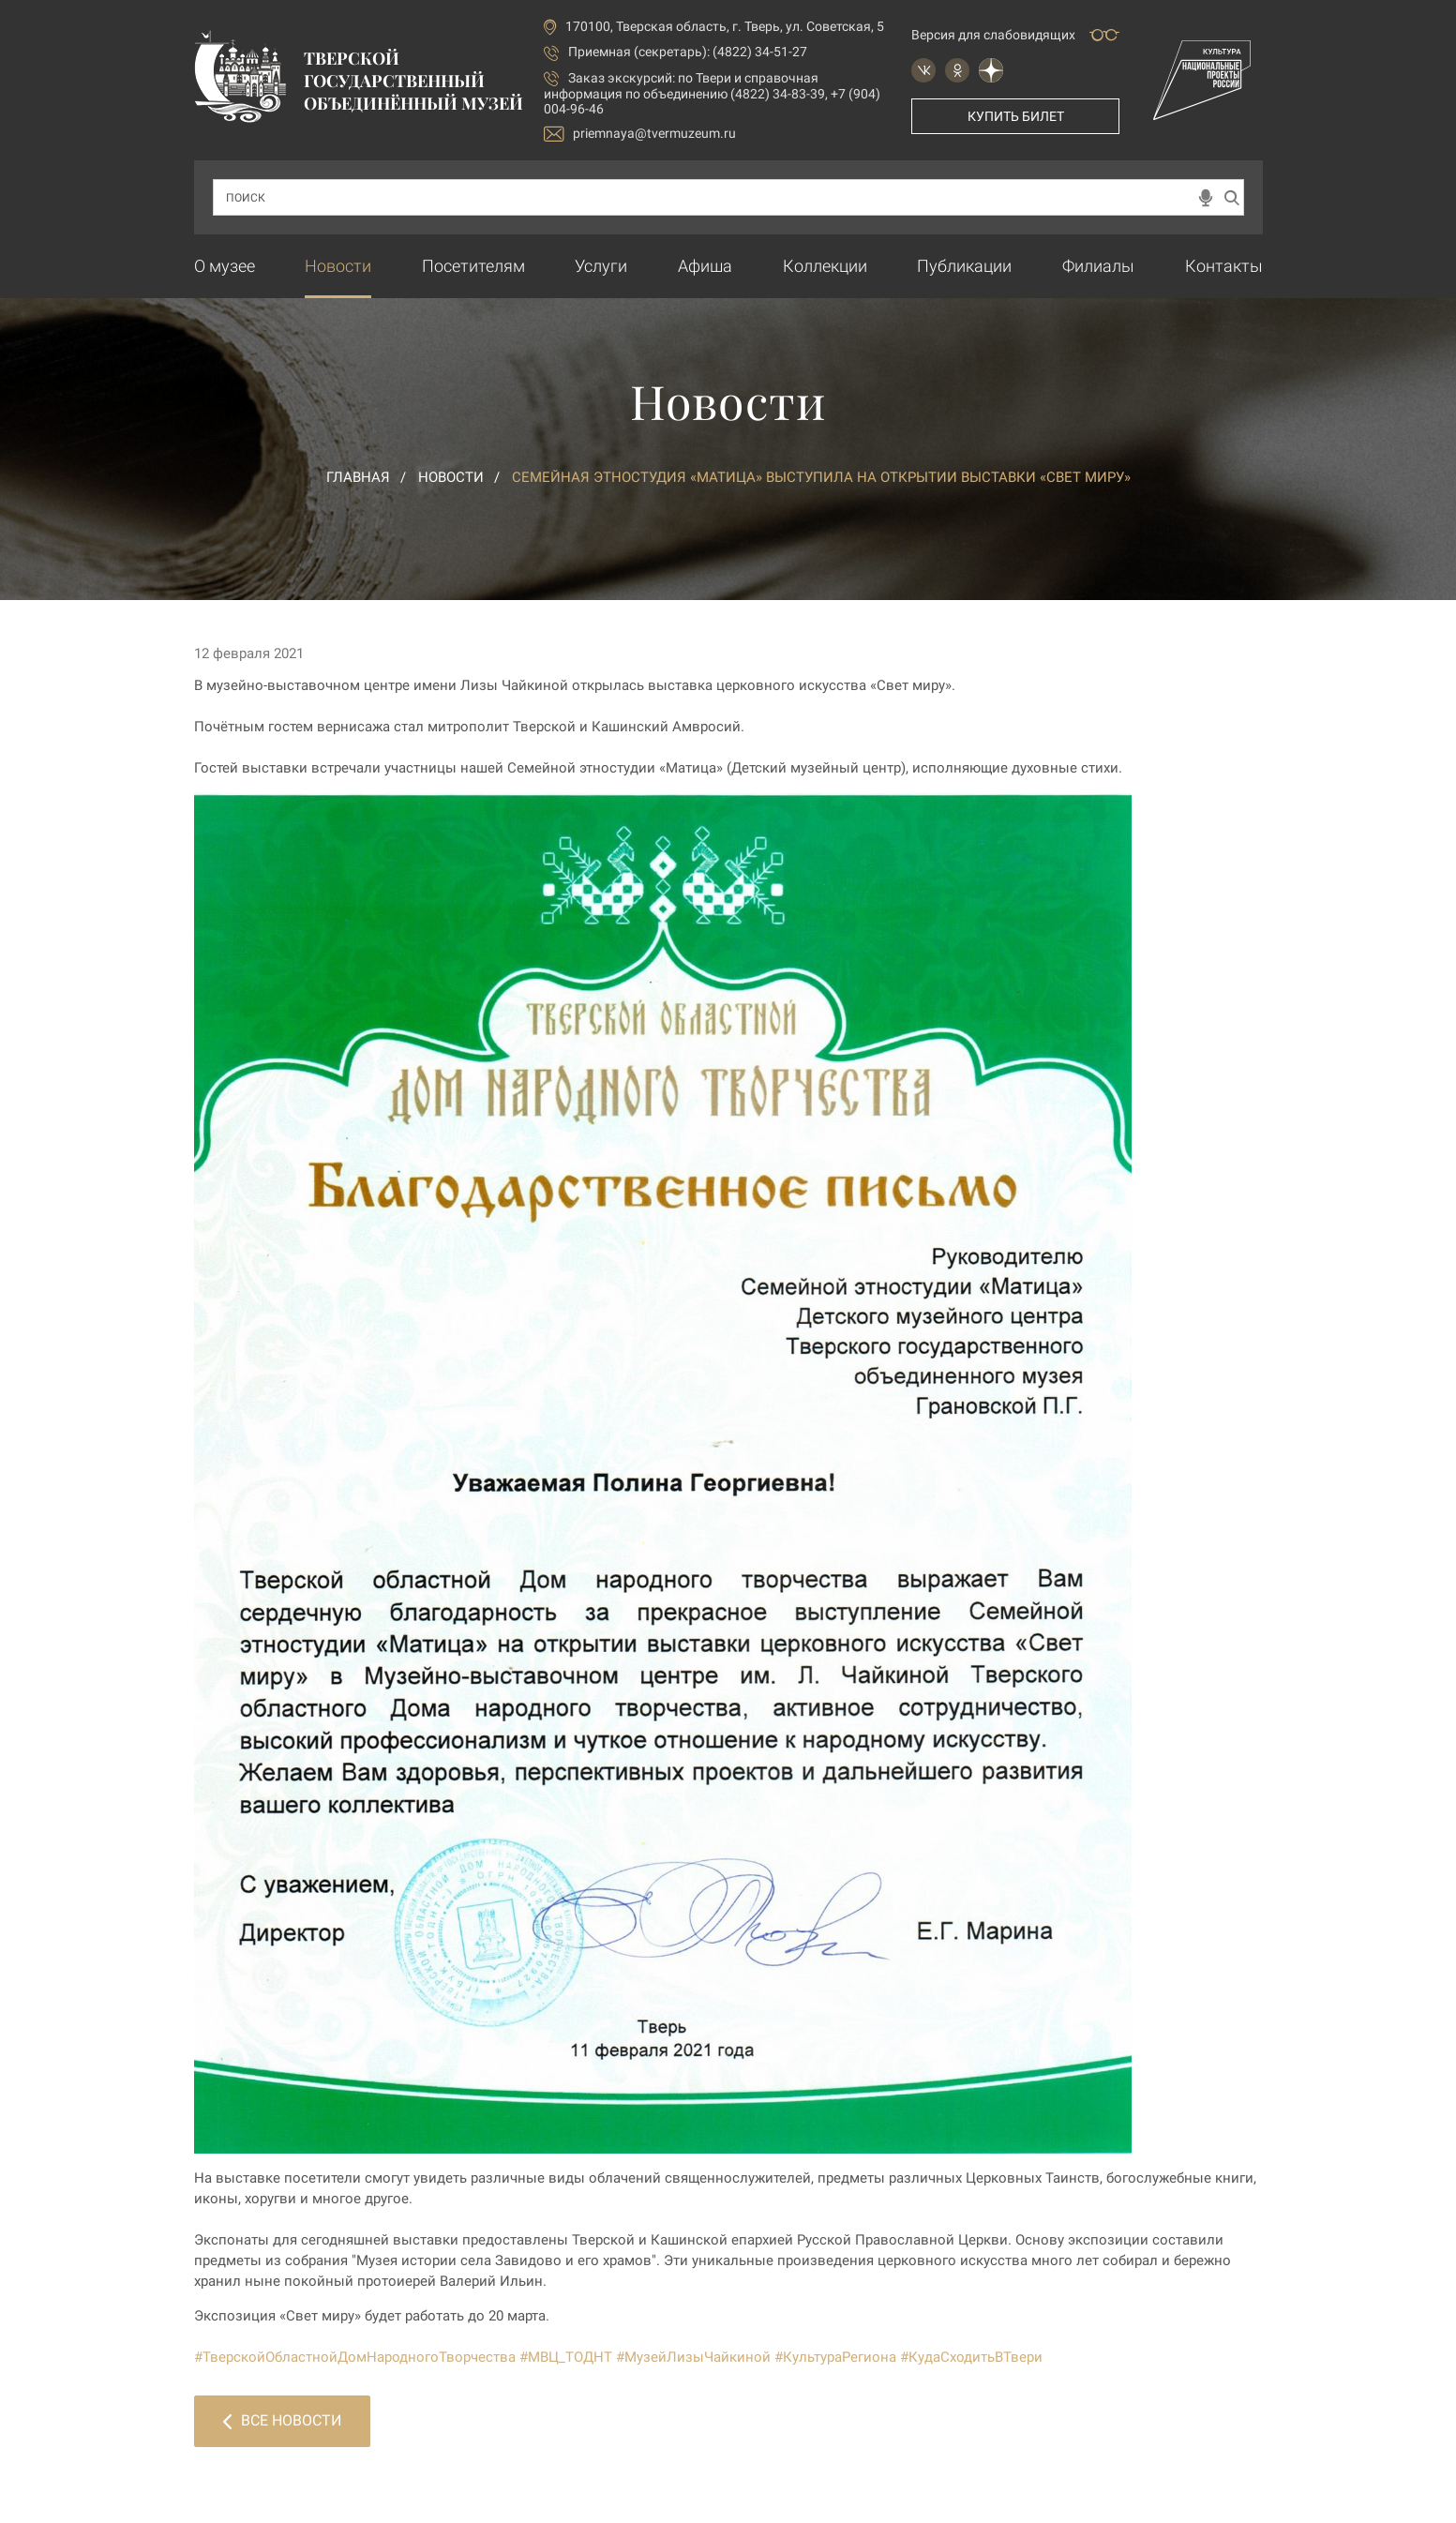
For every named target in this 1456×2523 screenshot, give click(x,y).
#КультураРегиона (835, 2357)
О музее (224, 266)
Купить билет (1016, 116)
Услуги (601, 266)
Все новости (282, 2420)
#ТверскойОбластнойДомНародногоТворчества (355, 2357)
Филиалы (1098, 266)
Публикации (964, 266)
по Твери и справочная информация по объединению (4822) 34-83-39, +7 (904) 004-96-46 (712, 93)
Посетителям (473, 266)
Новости (338, 266)
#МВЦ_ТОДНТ (565, 2357)
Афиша (705, 266)
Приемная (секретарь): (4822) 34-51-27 (687, 51)
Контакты (1224, 266)
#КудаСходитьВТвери (971, 2357)
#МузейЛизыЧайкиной (693, 2357)
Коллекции (825, 266)
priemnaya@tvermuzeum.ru (640, 134)
